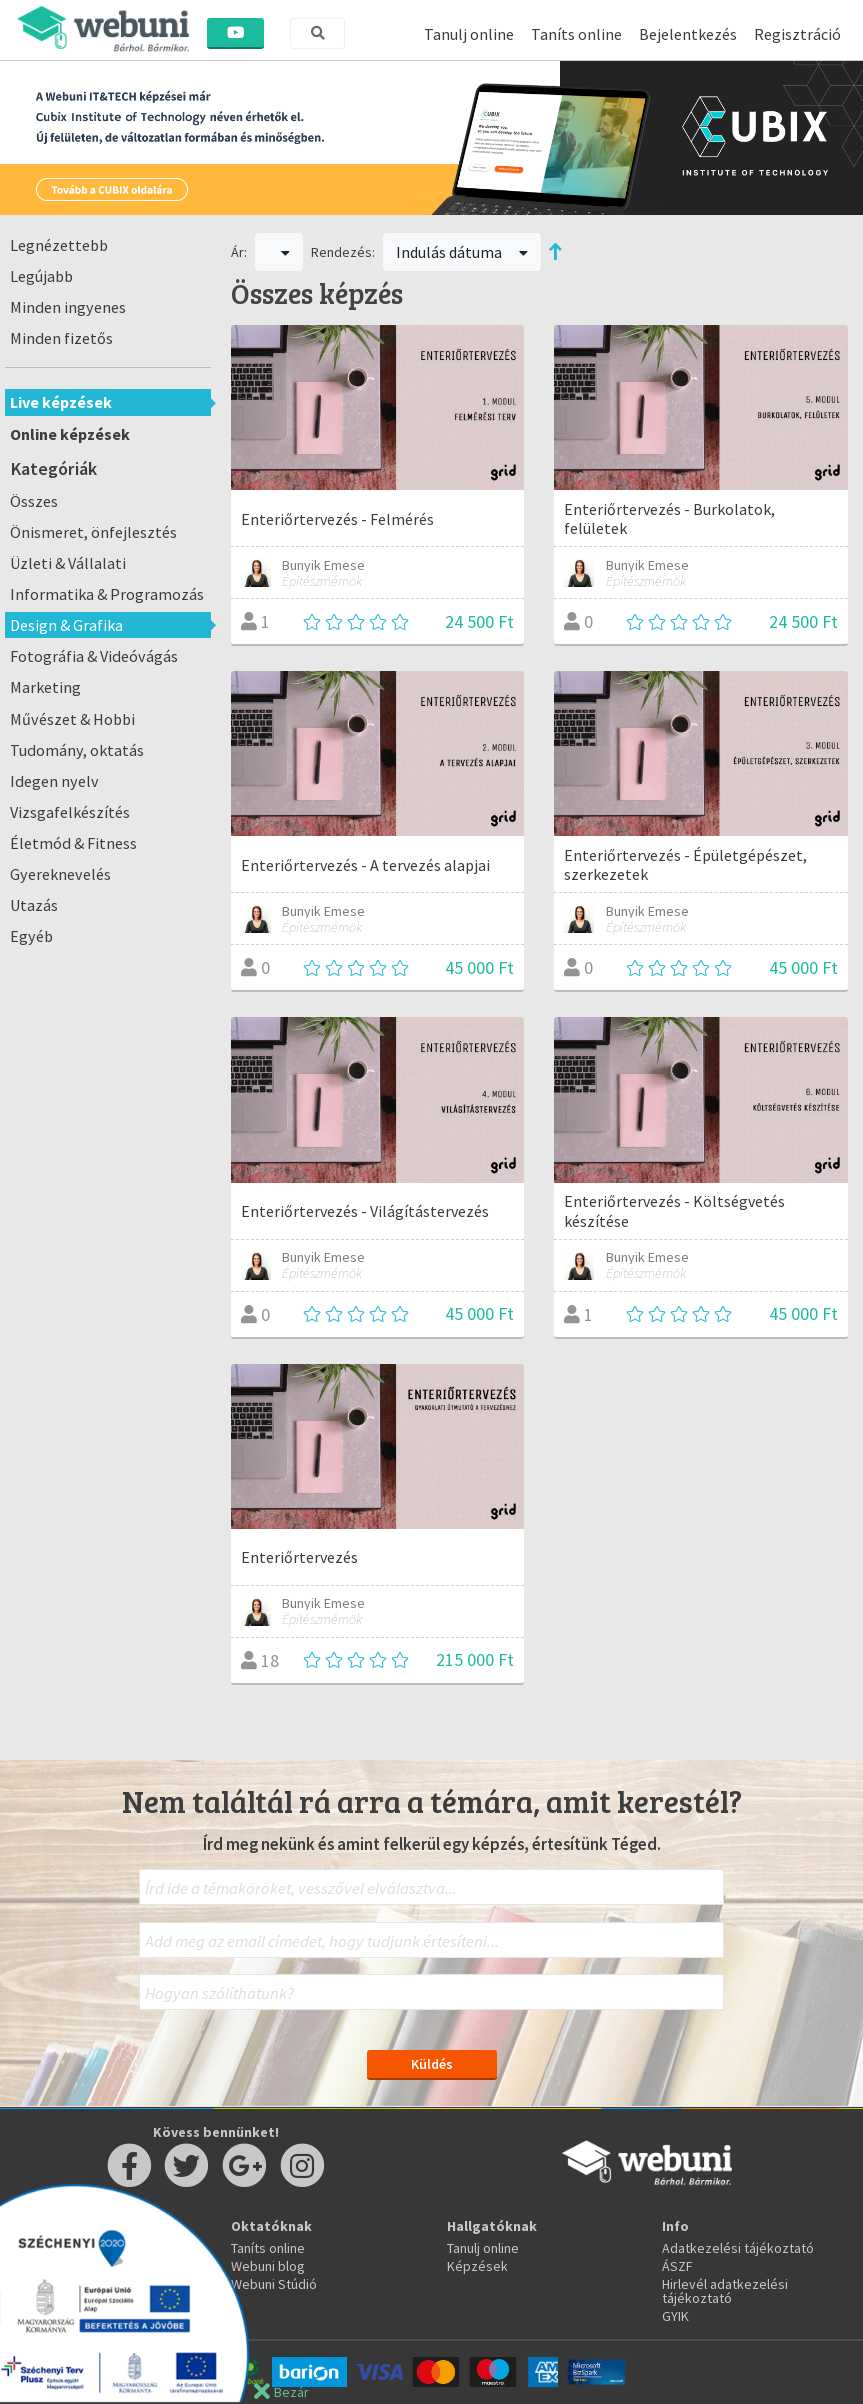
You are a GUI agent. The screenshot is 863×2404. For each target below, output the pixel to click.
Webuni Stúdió (274, 2284)
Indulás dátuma (462, 252)
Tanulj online (469, 34)
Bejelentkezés (688, 34)
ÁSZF (677, 2266)
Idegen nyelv (54, 781)
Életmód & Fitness (73, 843)
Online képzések (70, 434)
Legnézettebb (59, 245)
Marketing (45, 687)
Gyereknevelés (60, 874)
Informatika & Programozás (107, 594)
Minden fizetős (61, 338)
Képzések (477, 2266)
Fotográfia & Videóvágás (94, 656)
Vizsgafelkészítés (70, 812)
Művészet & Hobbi (72, 719)
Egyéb (31, 936)
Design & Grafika (66, 625)
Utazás (34, 905)
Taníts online (576, 34)
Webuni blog (268, 2266)
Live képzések (61, 402)
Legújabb (41, 276)
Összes (34, 501)
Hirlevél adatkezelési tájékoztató (725, 2291)
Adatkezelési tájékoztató (738, 2248)
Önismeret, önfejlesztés (93, 532)
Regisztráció (797, 34)
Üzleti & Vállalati (68, 563)
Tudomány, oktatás (77, 750)
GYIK (675, 2316)
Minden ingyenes (68, 307)
